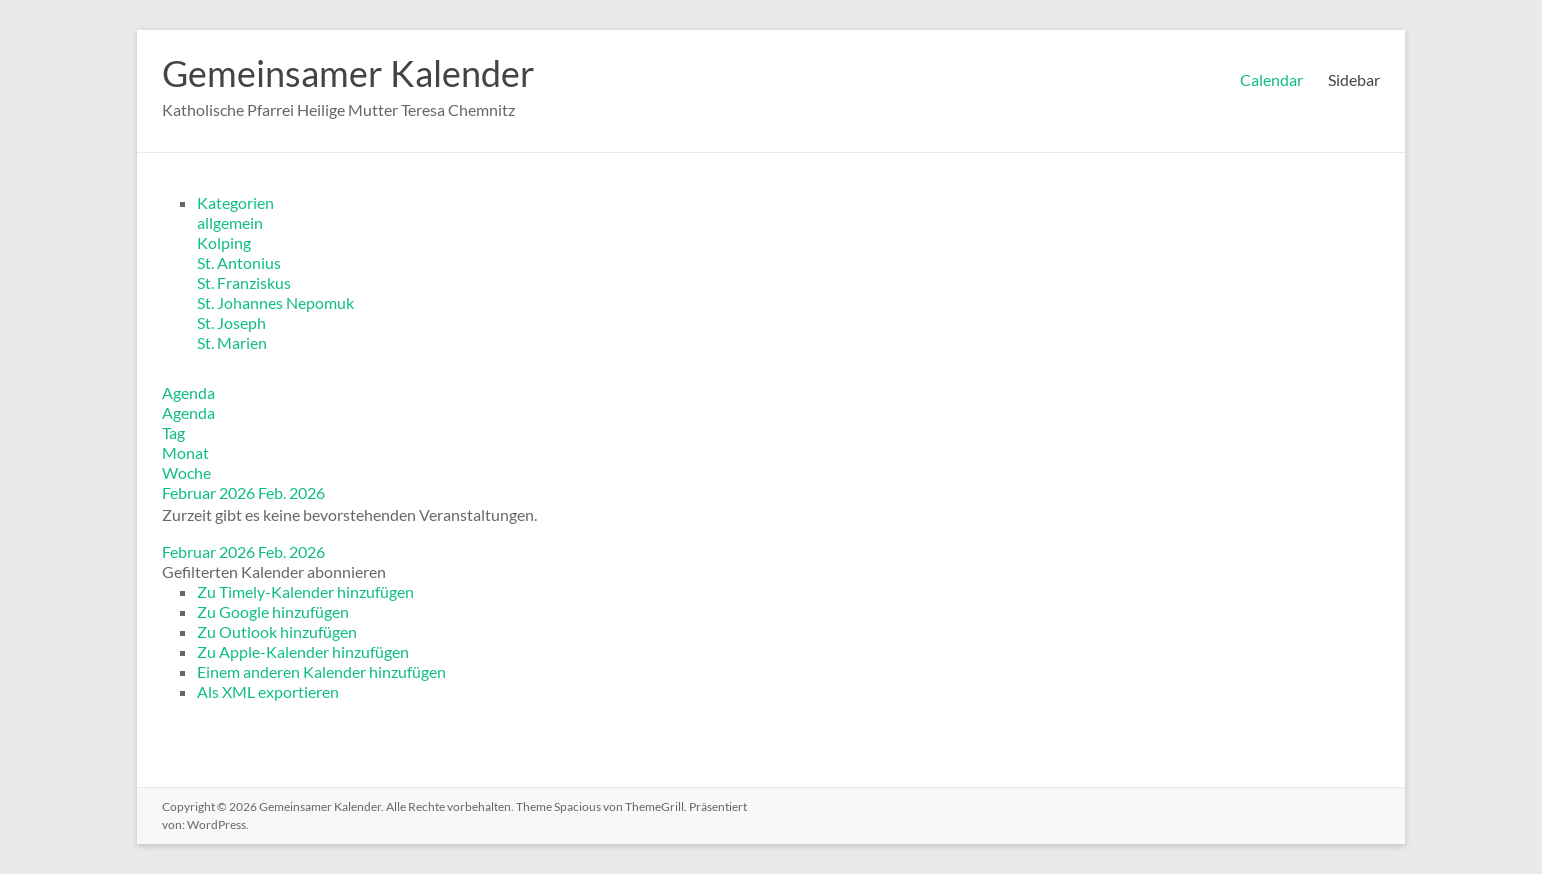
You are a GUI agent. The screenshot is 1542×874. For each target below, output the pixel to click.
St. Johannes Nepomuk (275, 302)
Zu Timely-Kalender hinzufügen (305, 591)
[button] (274, 571)
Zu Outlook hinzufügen (277, 631)
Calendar (1271, 79)
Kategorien (235, 202)
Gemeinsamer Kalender (348, 73)
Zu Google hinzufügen (273, 611)
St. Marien (232, 342)
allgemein (230, 222)
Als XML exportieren (268, 691)
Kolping (224, 242)
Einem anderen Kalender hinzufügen (321, 671)
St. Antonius (239, 262)
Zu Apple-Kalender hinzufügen (303, 651)
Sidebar (1354, 79)
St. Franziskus (244, 282)
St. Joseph (231, 322)
